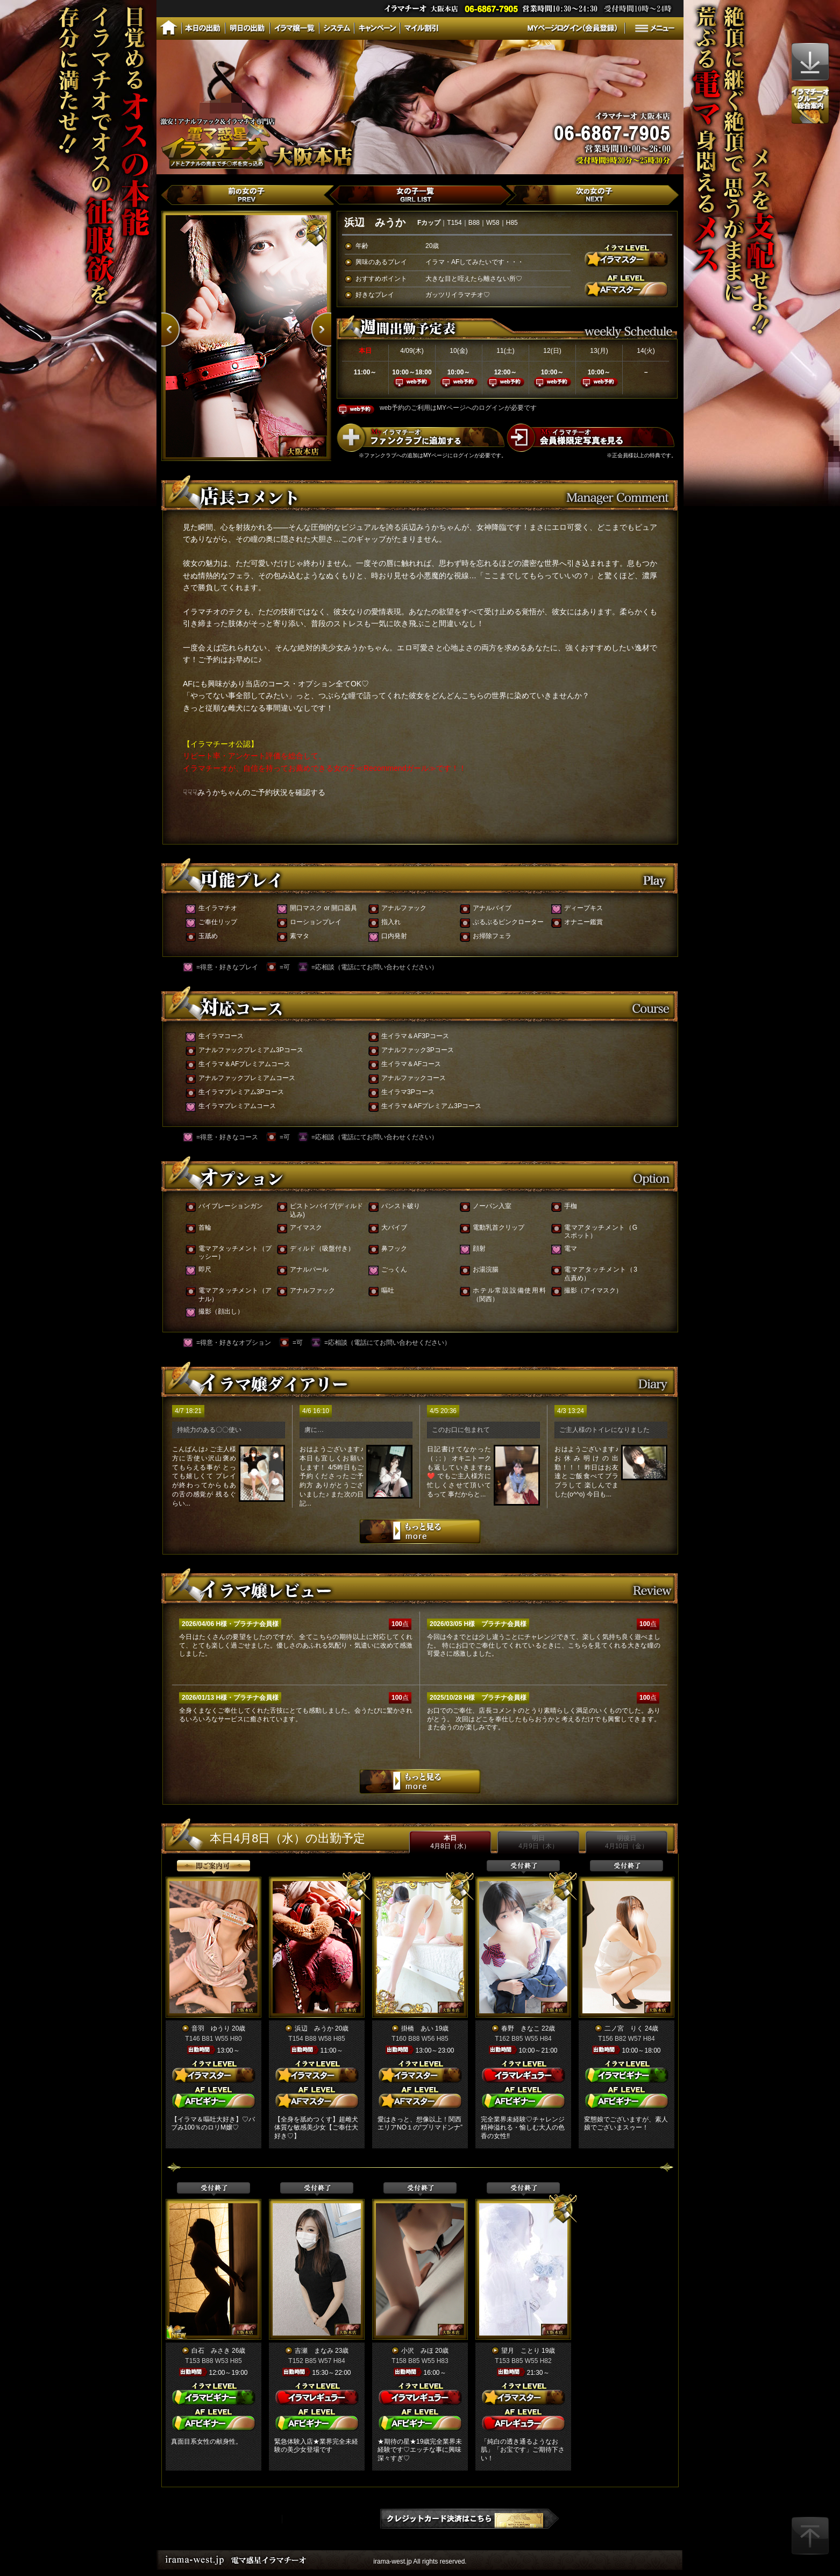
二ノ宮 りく (623, 2028)
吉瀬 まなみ (314, 2350)
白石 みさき (210, 2350)
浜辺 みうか (314, 2028)
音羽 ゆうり (210, 2028)
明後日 (626, 1842)
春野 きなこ (520, 2028)
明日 (538, 1842)
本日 (449, 1842)
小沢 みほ (417, 2350)
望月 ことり (520, 2350)
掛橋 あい (417, 2028)
